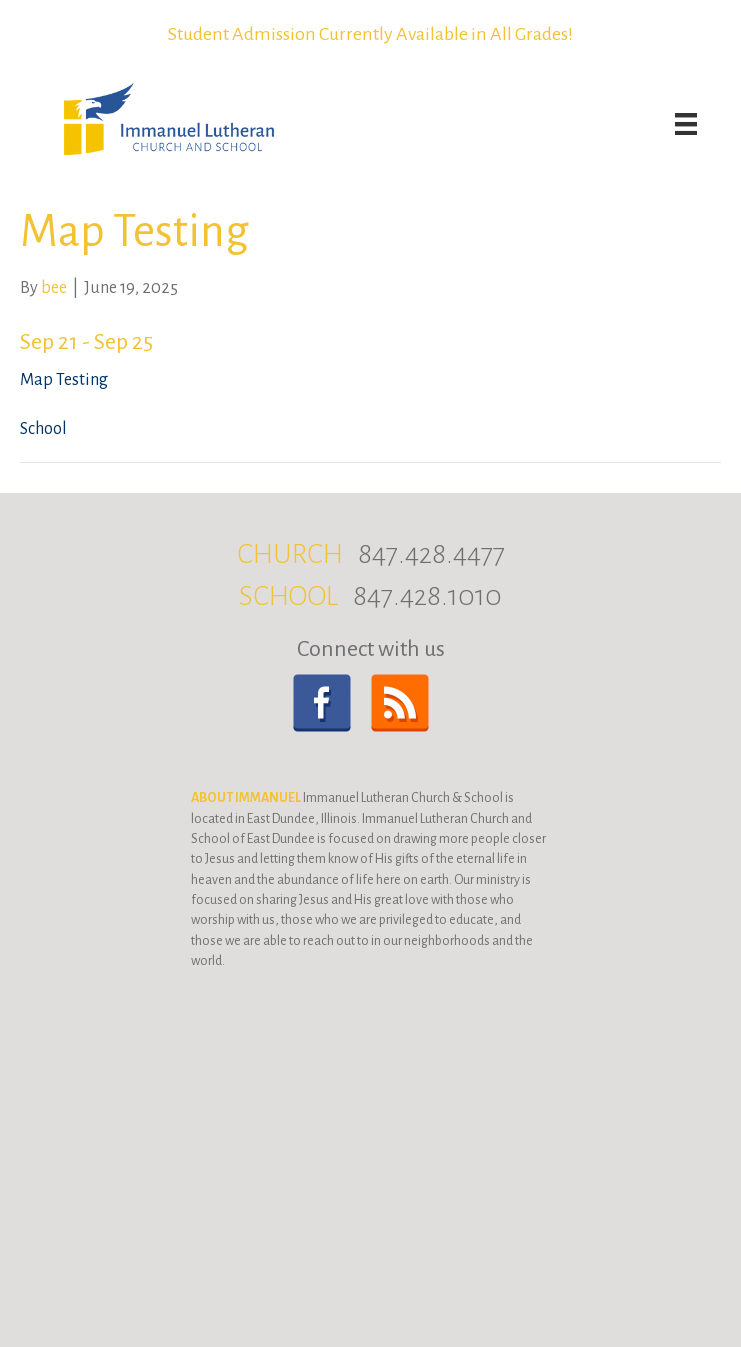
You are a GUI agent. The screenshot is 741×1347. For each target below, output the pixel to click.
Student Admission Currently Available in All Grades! (370, 34)
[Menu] (686, 124)
